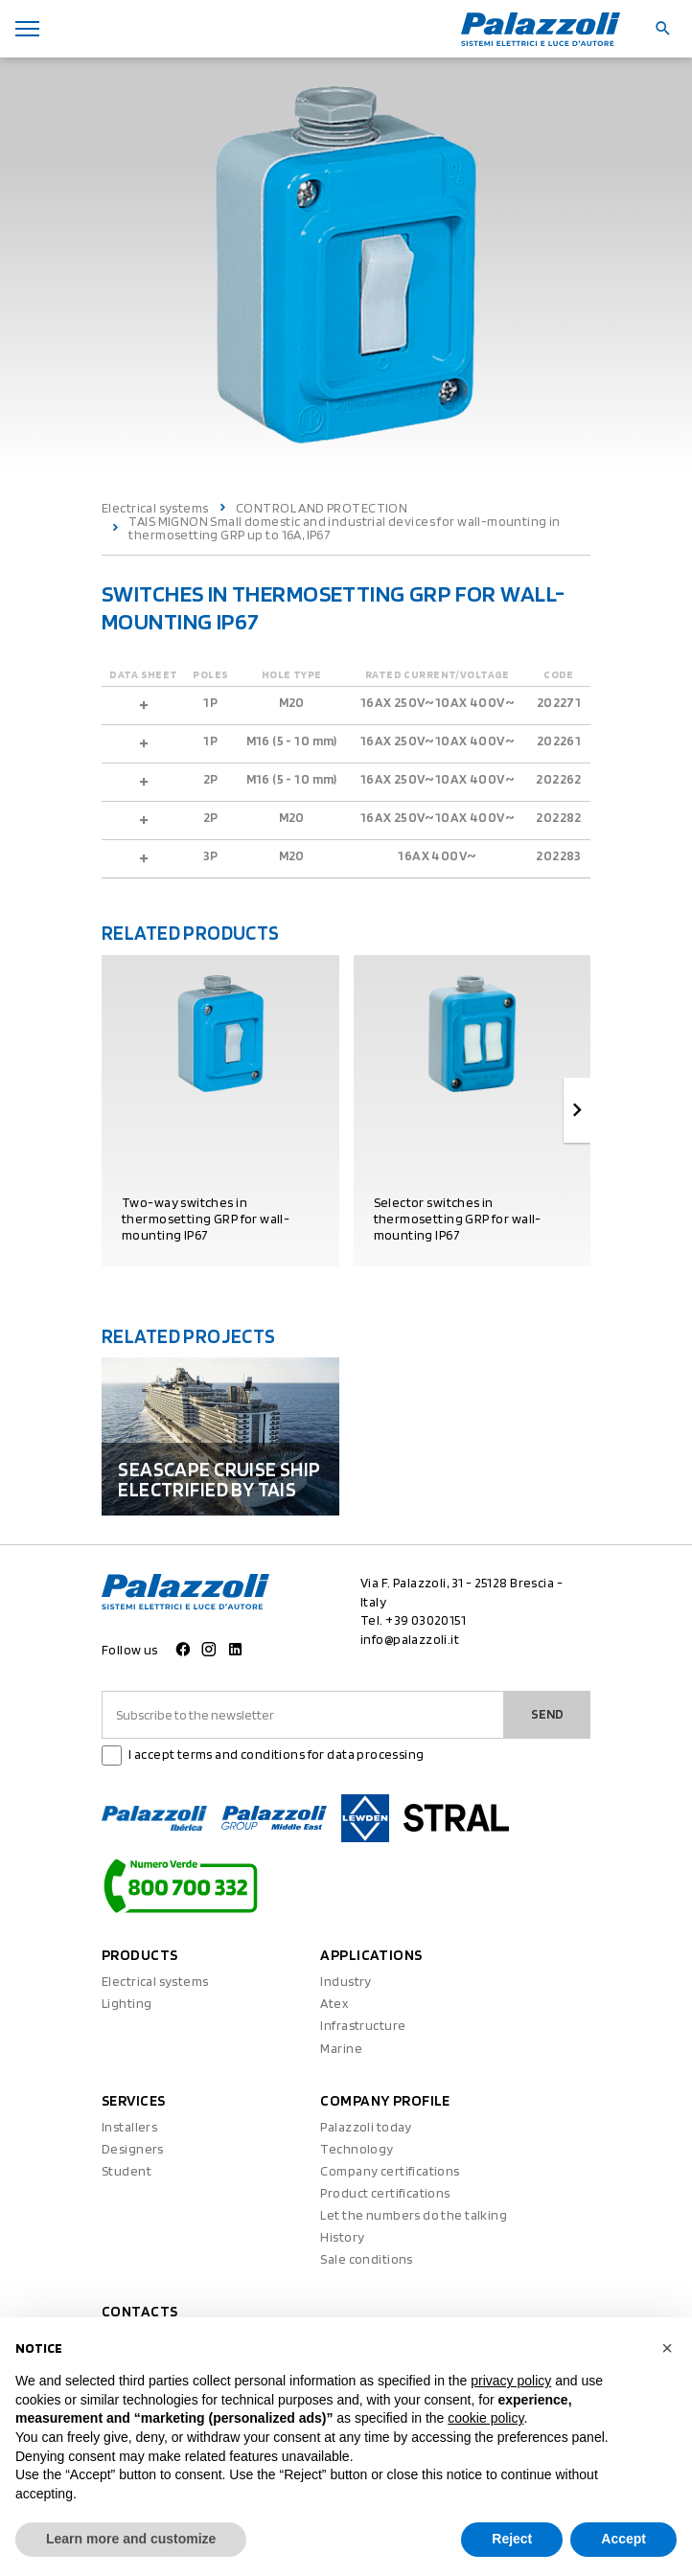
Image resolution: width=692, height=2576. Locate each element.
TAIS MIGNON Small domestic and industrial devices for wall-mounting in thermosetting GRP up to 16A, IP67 (344, 527)
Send (547, 1713)
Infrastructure (362, 2025)
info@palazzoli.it (409, 1639)
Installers (129, 2126)
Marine (341, 2048)
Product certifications (385, 2192)
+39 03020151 (425, 1620)
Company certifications (389, 2170)
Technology (356, 2148)
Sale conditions (366, 2259)
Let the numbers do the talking (413, 2215)
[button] (667, 2348)
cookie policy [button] (485, 2418)
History (342, 2237)
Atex (334, 2003)
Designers (133, 2148)
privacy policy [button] (511, 2380)
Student (126, 2170)
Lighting (126, 2003)
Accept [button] (623, 2538)
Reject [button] (512, 2538)
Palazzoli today (365, 2126)
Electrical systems (155, 507)
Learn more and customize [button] (131, 2538)
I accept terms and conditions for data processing (276, 1754)
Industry (345, 1981)
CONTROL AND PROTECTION (321, 507)
